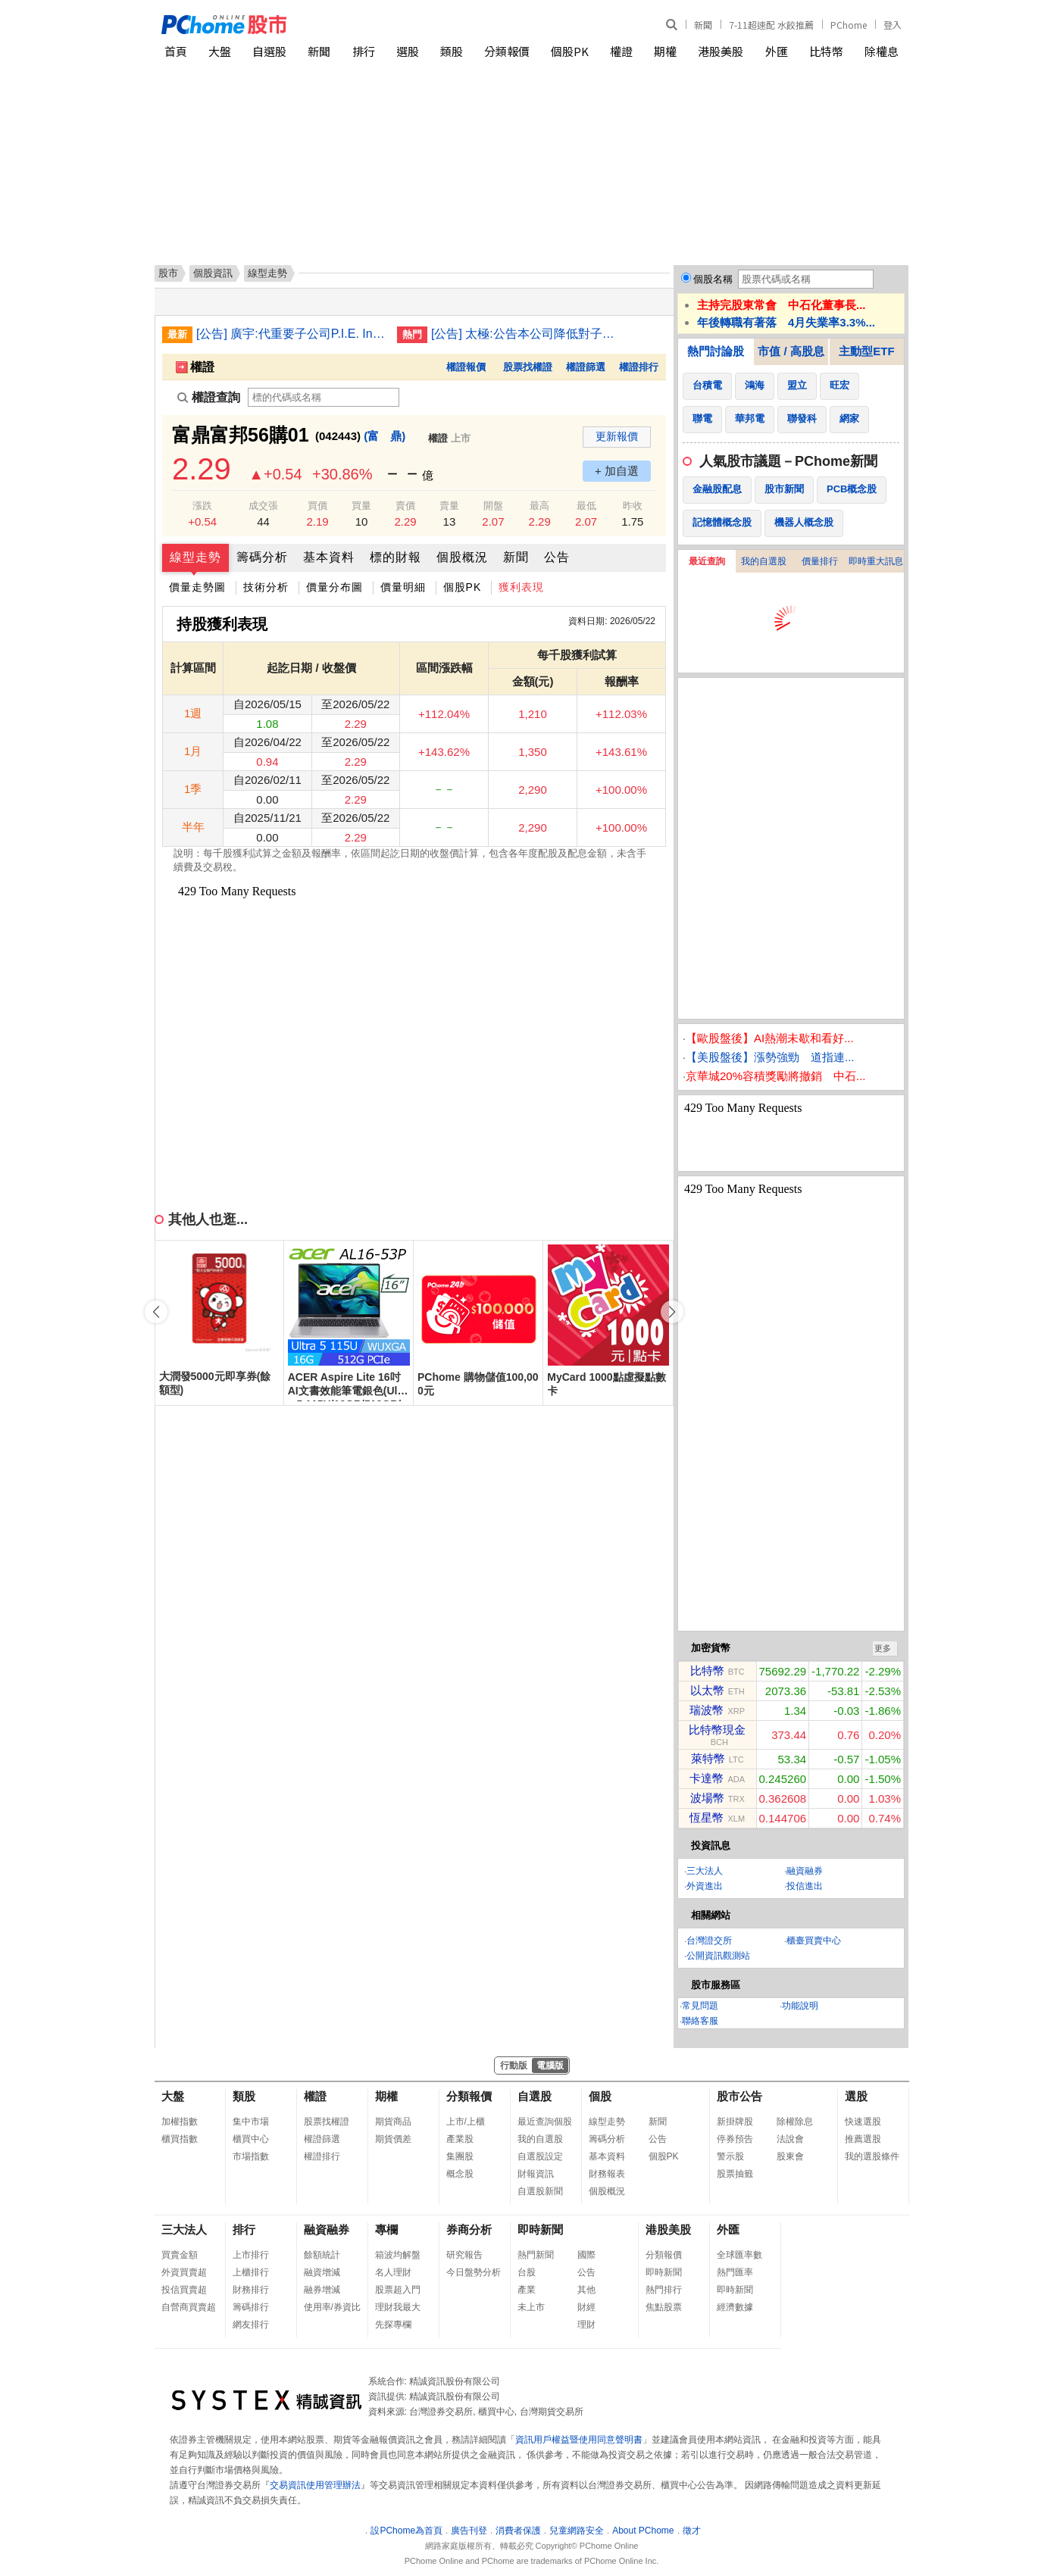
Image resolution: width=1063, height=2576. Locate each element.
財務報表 (607, 2174)
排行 (363, 51)
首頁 (175, 51)
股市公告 (739, 2096)
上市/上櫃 (465, 2121)
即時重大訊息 (876, 561)
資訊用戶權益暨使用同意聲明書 (578, 2439)
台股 (526, 2272)
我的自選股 (763, 561)
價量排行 (820, 561)
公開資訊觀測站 (718, 1955)
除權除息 (795, 2121)
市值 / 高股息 (791, 351)
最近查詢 (707, 561)
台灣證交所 (709, 1940)
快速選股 (863, 2121)
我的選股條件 (872, 2156)
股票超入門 (398, 2289)
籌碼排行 (251, 2307)
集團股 (460, 2156)
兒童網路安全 (576, 2530)
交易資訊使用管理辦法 (315, 2485)
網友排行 (251, 2324)
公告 (557, 557)
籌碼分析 (262, 557)
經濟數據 (735, 2307)
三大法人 (704, 1871)
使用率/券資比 (332, 2307)
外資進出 (704, 1886)
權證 (621, 51)
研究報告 (464, 2255)
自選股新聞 (540, 2191)
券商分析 (469, 2229)
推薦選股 (863, 2139)
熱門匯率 (735, 2272)
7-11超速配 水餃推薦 (771, 24)
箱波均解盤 (398, 2255)
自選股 (269, 51)
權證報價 (466, 367)
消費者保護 (518, 2530)
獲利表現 (521, 587)
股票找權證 (527, 367)
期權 (665, 51)
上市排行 (251, 2255)
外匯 (776, 51)
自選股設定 (540, 2156)
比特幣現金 (717, 1729)
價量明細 (403, 587)
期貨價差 (393, 2139)
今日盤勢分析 (473, 2272)
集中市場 (251, 2121)
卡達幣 (706, 1778)
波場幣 (707, 1797)
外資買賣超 (184, 2272)
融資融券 (804, 1871)
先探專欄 (393, 2324)
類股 (451, 51)
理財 (586, 2324)
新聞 (703, 24)
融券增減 (322, 2289)
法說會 (790, 2139)
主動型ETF (866, 351)
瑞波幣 (706, 1709)
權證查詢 (208, 397)
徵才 (692, 2530)
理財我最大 (398, 2307)
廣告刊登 (469, 2530)
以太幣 (707, 1690)
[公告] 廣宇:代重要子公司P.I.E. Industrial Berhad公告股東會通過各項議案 (291, 333)
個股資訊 (213, 273)
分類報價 (507, 51)
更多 (882, 1648)
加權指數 (179, 2121)
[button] (672, 1311)
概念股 (460, 2174)
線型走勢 (195, 557)
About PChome (643, 2530)
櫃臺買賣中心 (813, 1940)
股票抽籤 (735, 2174)
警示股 (730, 2156)
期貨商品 (393, 2121)
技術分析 (266, 587)
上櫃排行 (251, 2272)
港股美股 (720, 51)
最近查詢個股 (544, 2121)
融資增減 (322, 2272)
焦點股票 (664, 2307)
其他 (586, 2289)
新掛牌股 (735, 2121)
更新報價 (617, 436)
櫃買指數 (179, 2139)
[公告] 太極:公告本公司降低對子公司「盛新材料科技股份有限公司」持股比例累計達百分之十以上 (526, 333)
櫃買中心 (251, 2139)
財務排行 (251, 2289)
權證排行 (638, 367)
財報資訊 (535, 2174)
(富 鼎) (384, 435)
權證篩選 (585, 367)
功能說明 (800, 2005)
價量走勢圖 (197, 587)
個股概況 (462, 557)
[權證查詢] (323, 397)
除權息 (881, 51)
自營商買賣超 (188, 2307)
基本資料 (329, 557)
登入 (892, 24)
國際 (586, 2255)
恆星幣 (706, 1817)
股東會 (790, 2156)
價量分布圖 (334, 587)
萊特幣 (708, 1758)
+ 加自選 (617, 470)
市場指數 (251, 2156)
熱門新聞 (535, 2255)
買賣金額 (179, 2255)
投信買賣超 (184, 2289)
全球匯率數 (739, 2255)
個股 (600, 2096)
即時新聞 (540, 2229)
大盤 (219, 51)
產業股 (460, 2139)
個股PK (570, 51)
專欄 (386, 2229)
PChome (848, 24)
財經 (586, 2307)
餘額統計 (322, 2255)
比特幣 (826, 51)
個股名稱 (713, 279)
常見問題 (700, 2005)
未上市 (531, 2307)
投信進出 (804, 1886)
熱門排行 (664, 2289)
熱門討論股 (715, 351)
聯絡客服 (700, 2021)
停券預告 (735, 2139)
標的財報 (395, 557)
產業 (526, 2289)
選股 (407, 51)
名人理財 (393, 2272)
